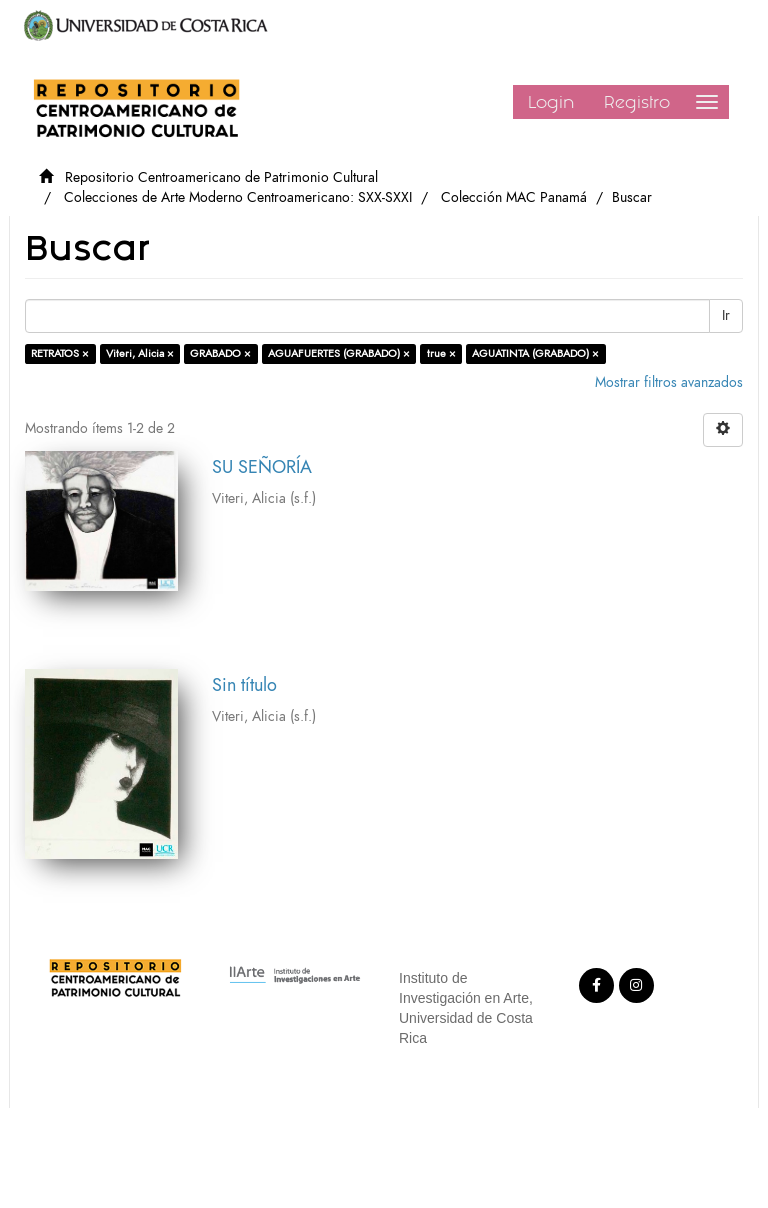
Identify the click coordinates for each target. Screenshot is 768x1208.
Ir (726, 315)
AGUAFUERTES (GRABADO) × (339, 353)
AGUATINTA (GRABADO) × (535, 353)
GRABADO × (220, 353)
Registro (637, 102)
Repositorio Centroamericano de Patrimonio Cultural (221, 177)
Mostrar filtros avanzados (669, 382)
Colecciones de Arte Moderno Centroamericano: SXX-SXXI (238, 197)
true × (441, 353)
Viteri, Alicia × (140, 353)
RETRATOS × (60, 353)
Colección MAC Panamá (514, 197)
